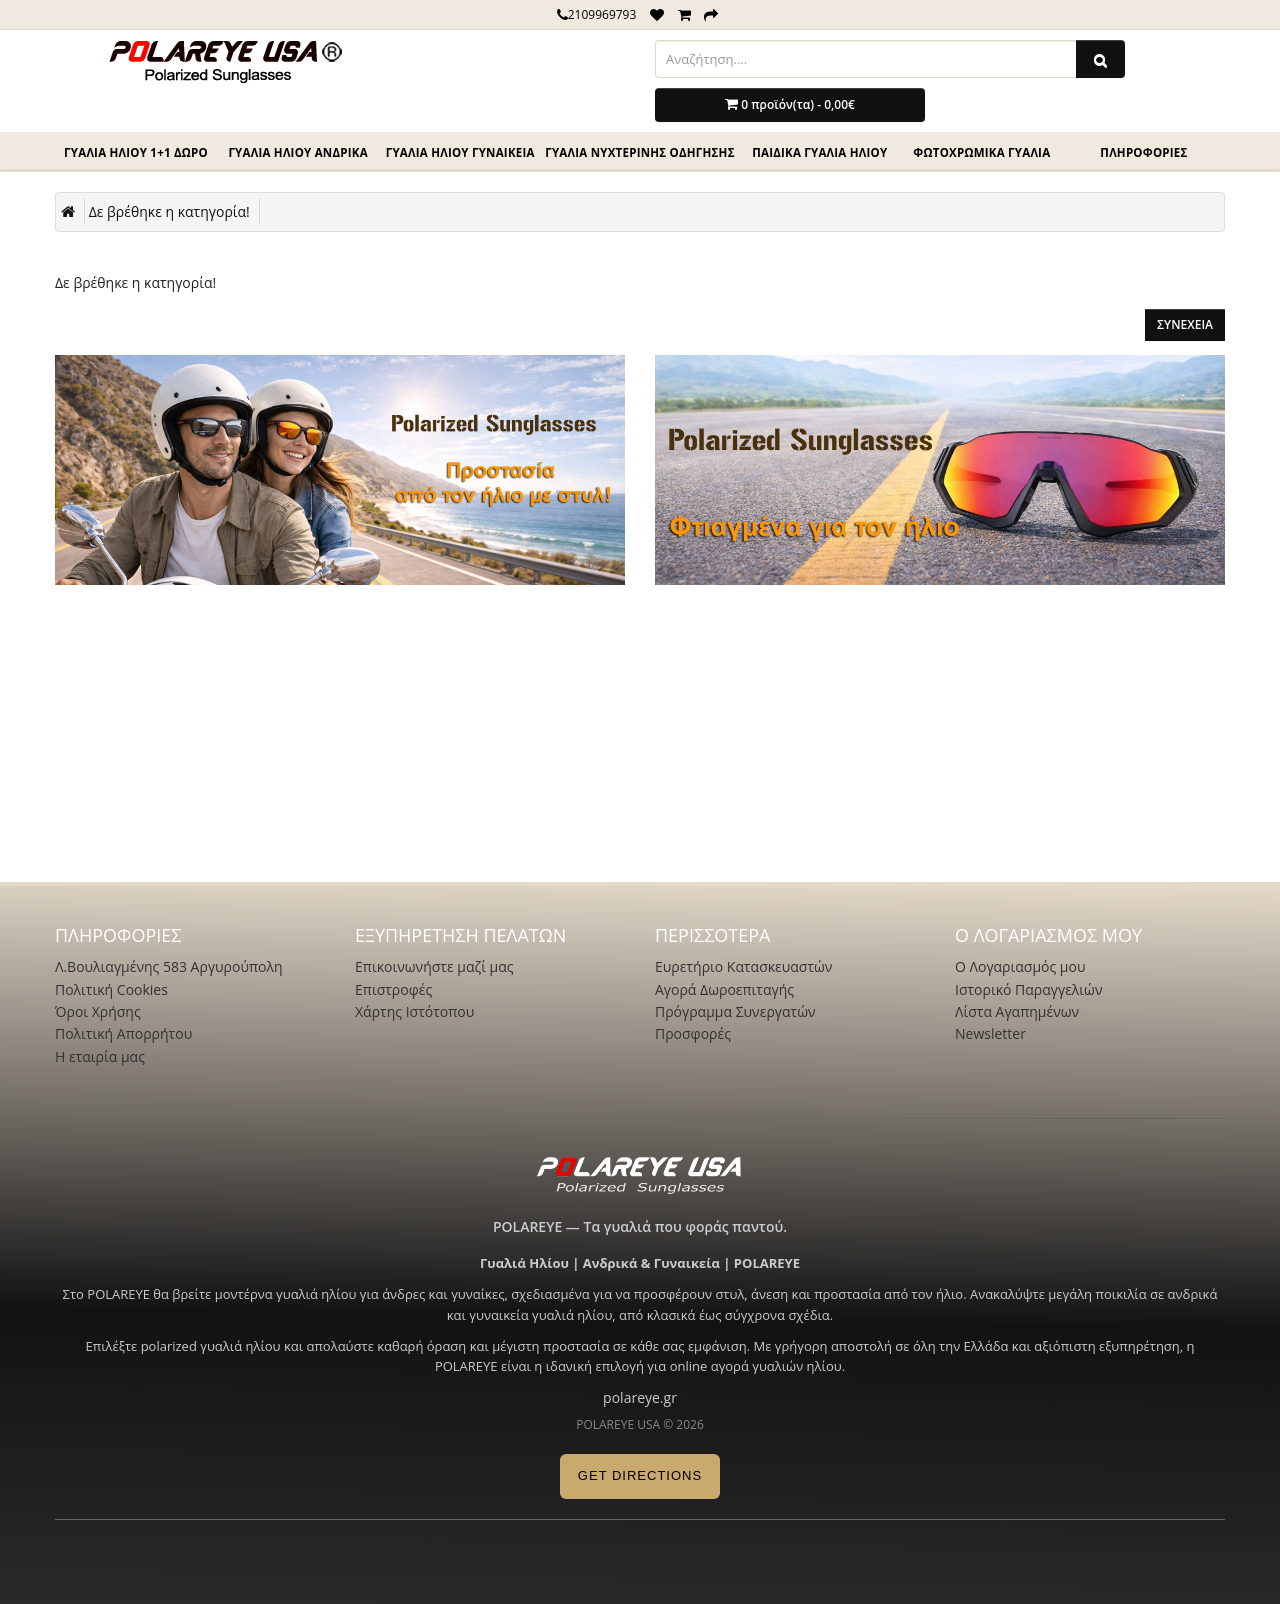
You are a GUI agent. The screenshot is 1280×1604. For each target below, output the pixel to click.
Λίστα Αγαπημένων (1017, 1011)
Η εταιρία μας (100, 1056)
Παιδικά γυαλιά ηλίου (819, 152)
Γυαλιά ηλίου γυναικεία (460, 152)
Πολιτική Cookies (111, 989)
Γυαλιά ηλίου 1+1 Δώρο (136, 152)
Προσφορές (693, 1033)
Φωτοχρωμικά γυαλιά (981, 152)
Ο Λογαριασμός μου (1020, 966)
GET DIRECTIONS (640, 1475)
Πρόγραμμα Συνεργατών (735, 1011)
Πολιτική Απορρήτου (123, 1033)
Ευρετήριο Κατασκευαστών (743, 966)
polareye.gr (640, 1397)
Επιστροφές (393, 989)
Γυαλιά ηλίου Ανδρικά (297, 152)
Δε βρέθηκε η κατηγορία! (169, 211)
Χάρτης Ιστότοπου (414, 1011)
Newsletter (990, 1033)
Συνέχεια (1185, 324)
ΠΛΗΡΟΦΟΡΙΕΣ (1143, 152)
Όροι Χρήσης (98, 1011)
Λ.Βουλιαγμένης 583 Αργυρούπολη (169, 966)
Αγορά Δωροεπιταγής (724, 989)
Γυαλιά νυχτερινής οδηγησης (640, 152)
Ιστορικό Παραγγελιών (1028, 989)
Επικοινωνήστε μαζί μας (434, 966)
